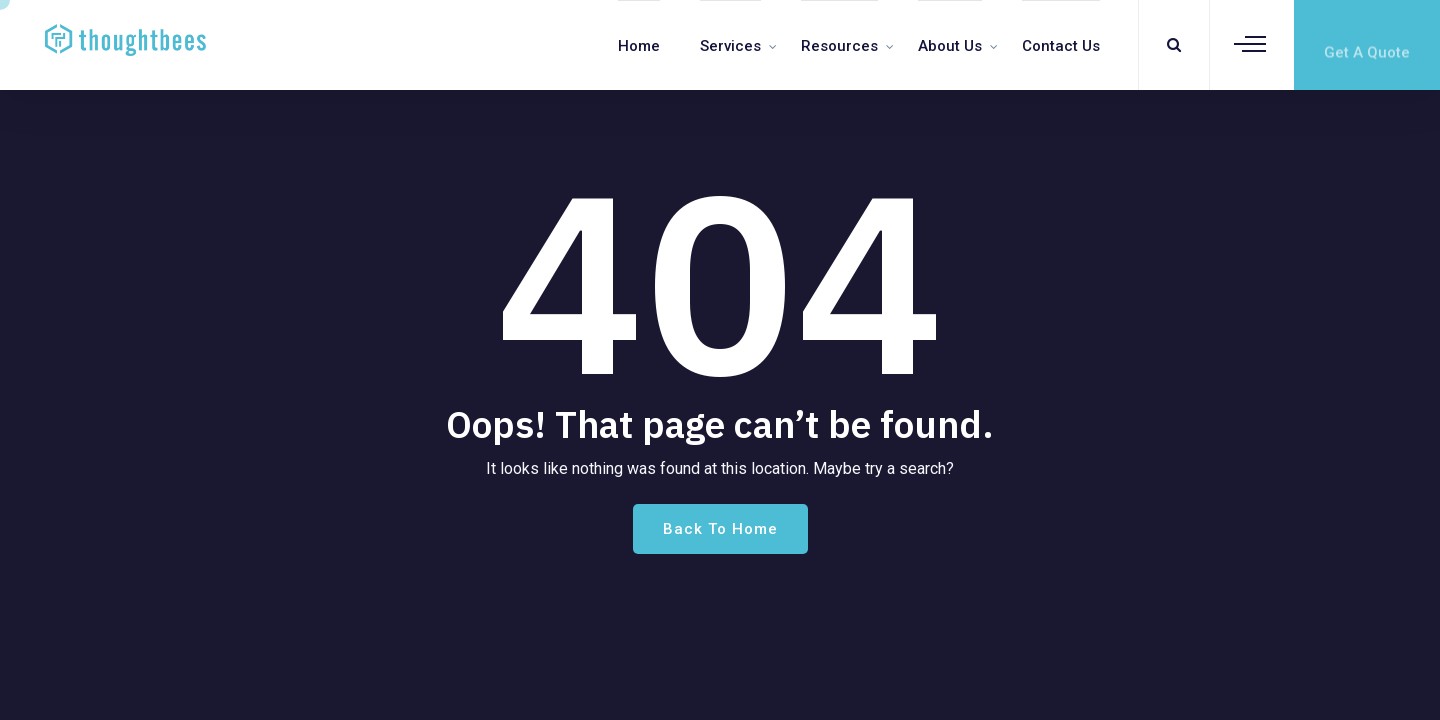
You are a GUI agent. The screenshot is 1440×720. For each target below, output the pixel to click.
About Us (950, 46)
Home (639, 46)
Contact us (1061, 46)
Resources (839, 46)
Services (730, 46)
